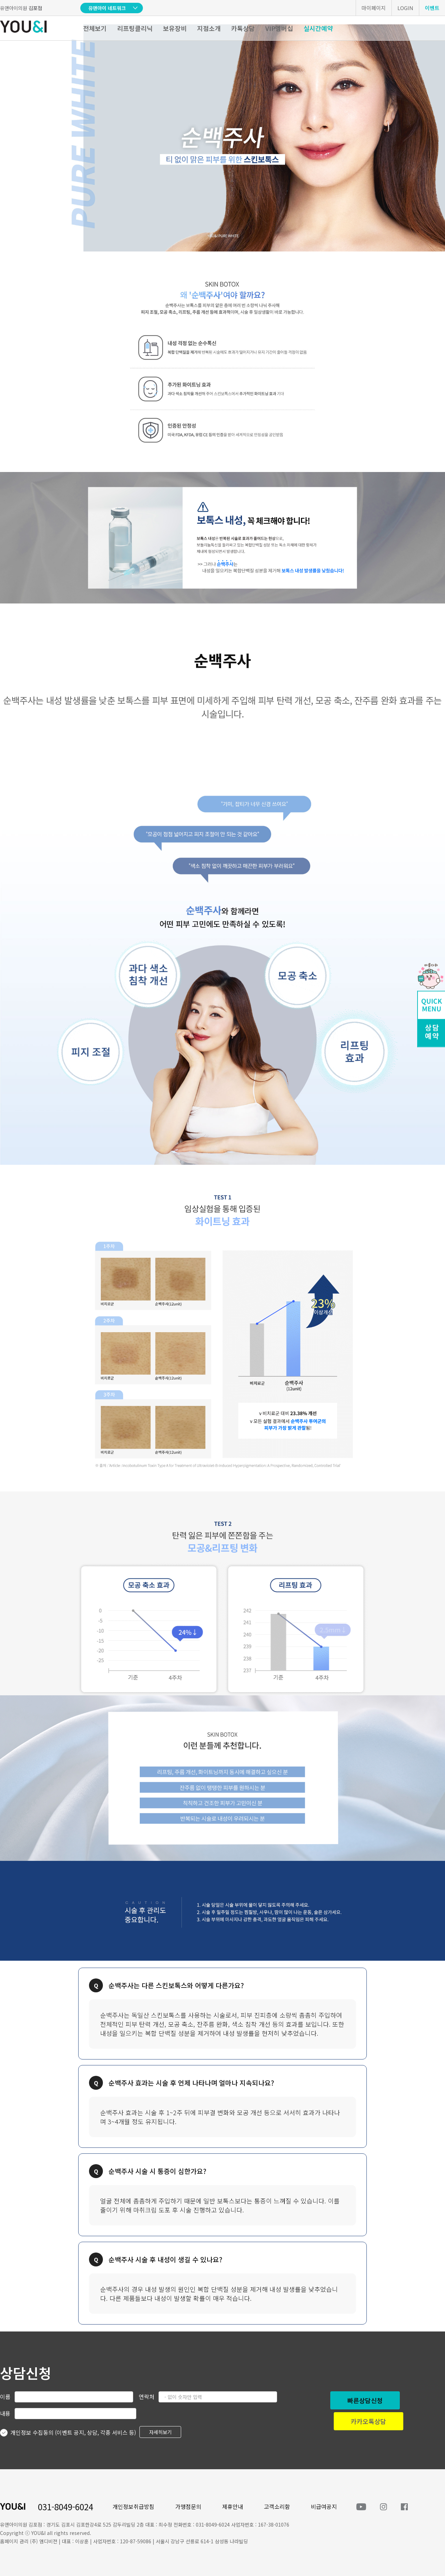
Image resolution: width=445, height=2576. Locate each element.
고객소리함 (277, 2506)
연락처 (146, 2396)
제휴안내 (232, 2506)
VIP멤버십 (279, 28)
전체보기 (95, 28)
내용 (5, 2413)
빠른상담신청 (365, 2400)
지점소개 (209, 28)
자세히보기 (160, 2432)
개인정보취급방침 (133, 2506)
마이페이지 (374, 7)
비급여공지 (324, 2506)
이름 (5, 2396)
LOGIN (405, 7)
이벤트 (432, 7)
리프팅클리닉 (135, 28)
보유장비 (175, 28)
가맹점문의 (188, 2506)
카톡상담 (243, 28)
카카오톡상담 (368, 2421)
